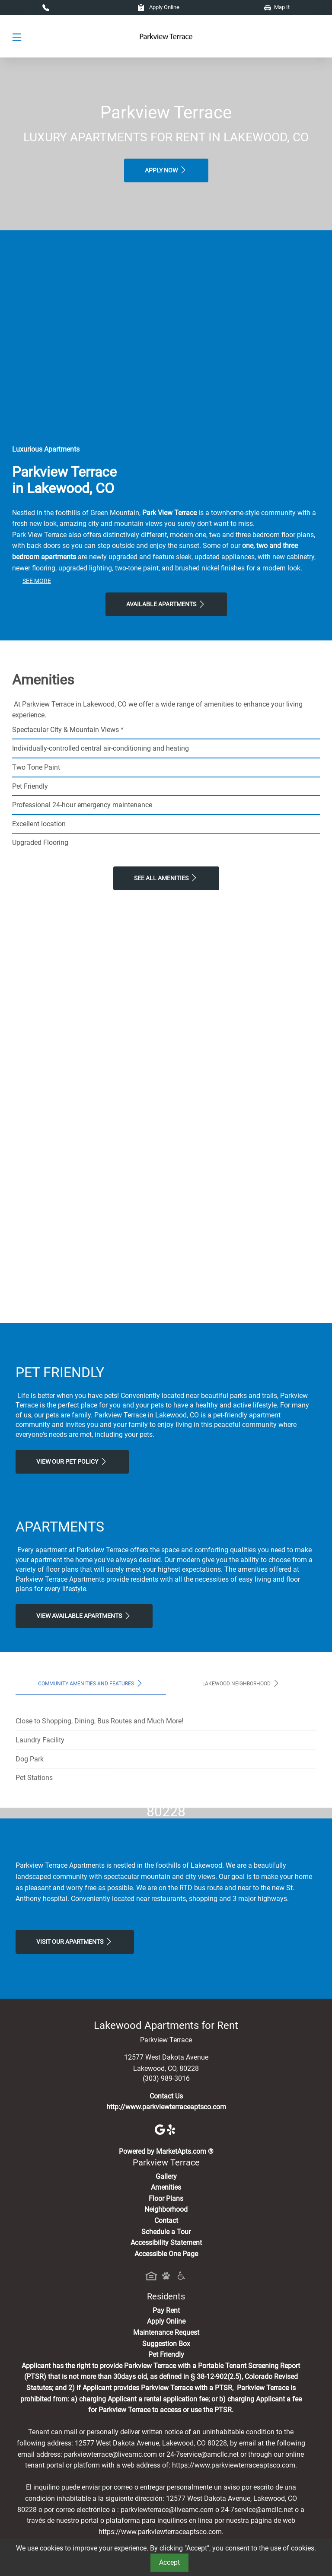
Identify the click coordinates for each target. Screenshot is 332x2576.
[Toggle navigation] (17, 36)
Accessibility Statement (166, 2405)
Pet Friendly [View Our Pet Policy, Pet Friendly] (166, 2516)
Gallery (166, 2338)
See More (36, 581)
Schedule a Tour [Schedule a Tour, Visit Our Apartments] (166, 2393)
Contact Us (166, 2258)
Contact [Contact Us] (166, 2382)
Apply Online (158, 7)
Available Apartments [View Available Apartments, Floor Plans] (166, 604)
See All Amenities (166, 877)
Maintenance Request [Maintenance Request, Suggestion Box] (166, 2494)
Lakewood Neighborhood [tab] (241, 1683)
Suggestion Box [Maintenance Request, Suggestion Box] (166, 2505)
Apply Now (166, 170)
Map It (277, 7)
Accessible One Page (166, 2415)
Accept (169, 2562)
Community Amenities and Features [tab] (91, 1683)
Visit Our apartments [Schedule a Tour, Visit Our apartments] (74, 2103)
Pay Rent (166, 2472)
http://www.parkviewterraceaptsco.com (166, 2269)
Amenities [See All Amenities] (166, 2349)
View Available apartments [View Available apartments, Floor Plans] (84, 1615)
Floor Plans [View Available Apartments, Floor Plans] (166, 2360)
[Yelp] (172, 2291)
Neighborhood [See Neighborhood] (166, 2371)
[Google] (161, 2291)
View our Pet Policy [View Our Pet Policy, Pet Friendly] (72, 1461)
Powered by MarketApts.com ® (166, 2313)
